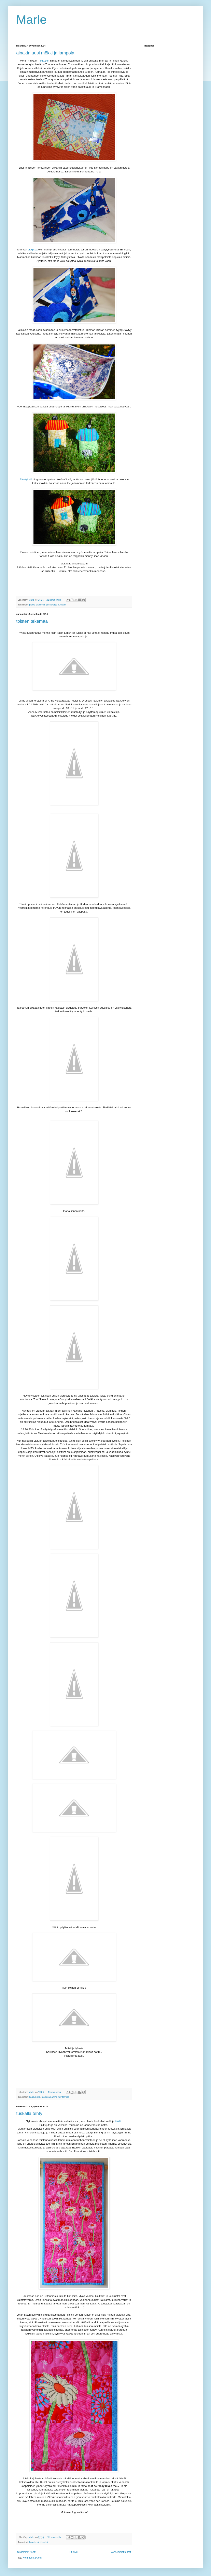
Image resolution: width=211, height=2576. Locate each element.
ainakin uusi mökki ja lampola (45, 52)
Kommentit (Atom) (32, 2557)
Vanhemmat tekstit (121, 2552)
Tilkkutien (43, 60)
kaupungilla (34, 2097)
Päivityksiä (25, 479)
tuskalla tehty (29, 2113)
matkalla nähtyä (49, 2097)
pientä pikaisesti (37, 604)
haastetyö (34, 2542)
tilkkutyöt (44, 2542)
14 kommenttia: (54, 2092)
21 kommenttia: (54, 600)
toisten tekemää (32, 621)
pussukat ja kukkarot (56, 604)
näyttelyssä (63, 2097)
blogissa (33, 249)
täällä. (118, 2121)
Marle (31, 19)
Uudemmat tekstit (26, 2552)
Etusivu (74, 2552)
